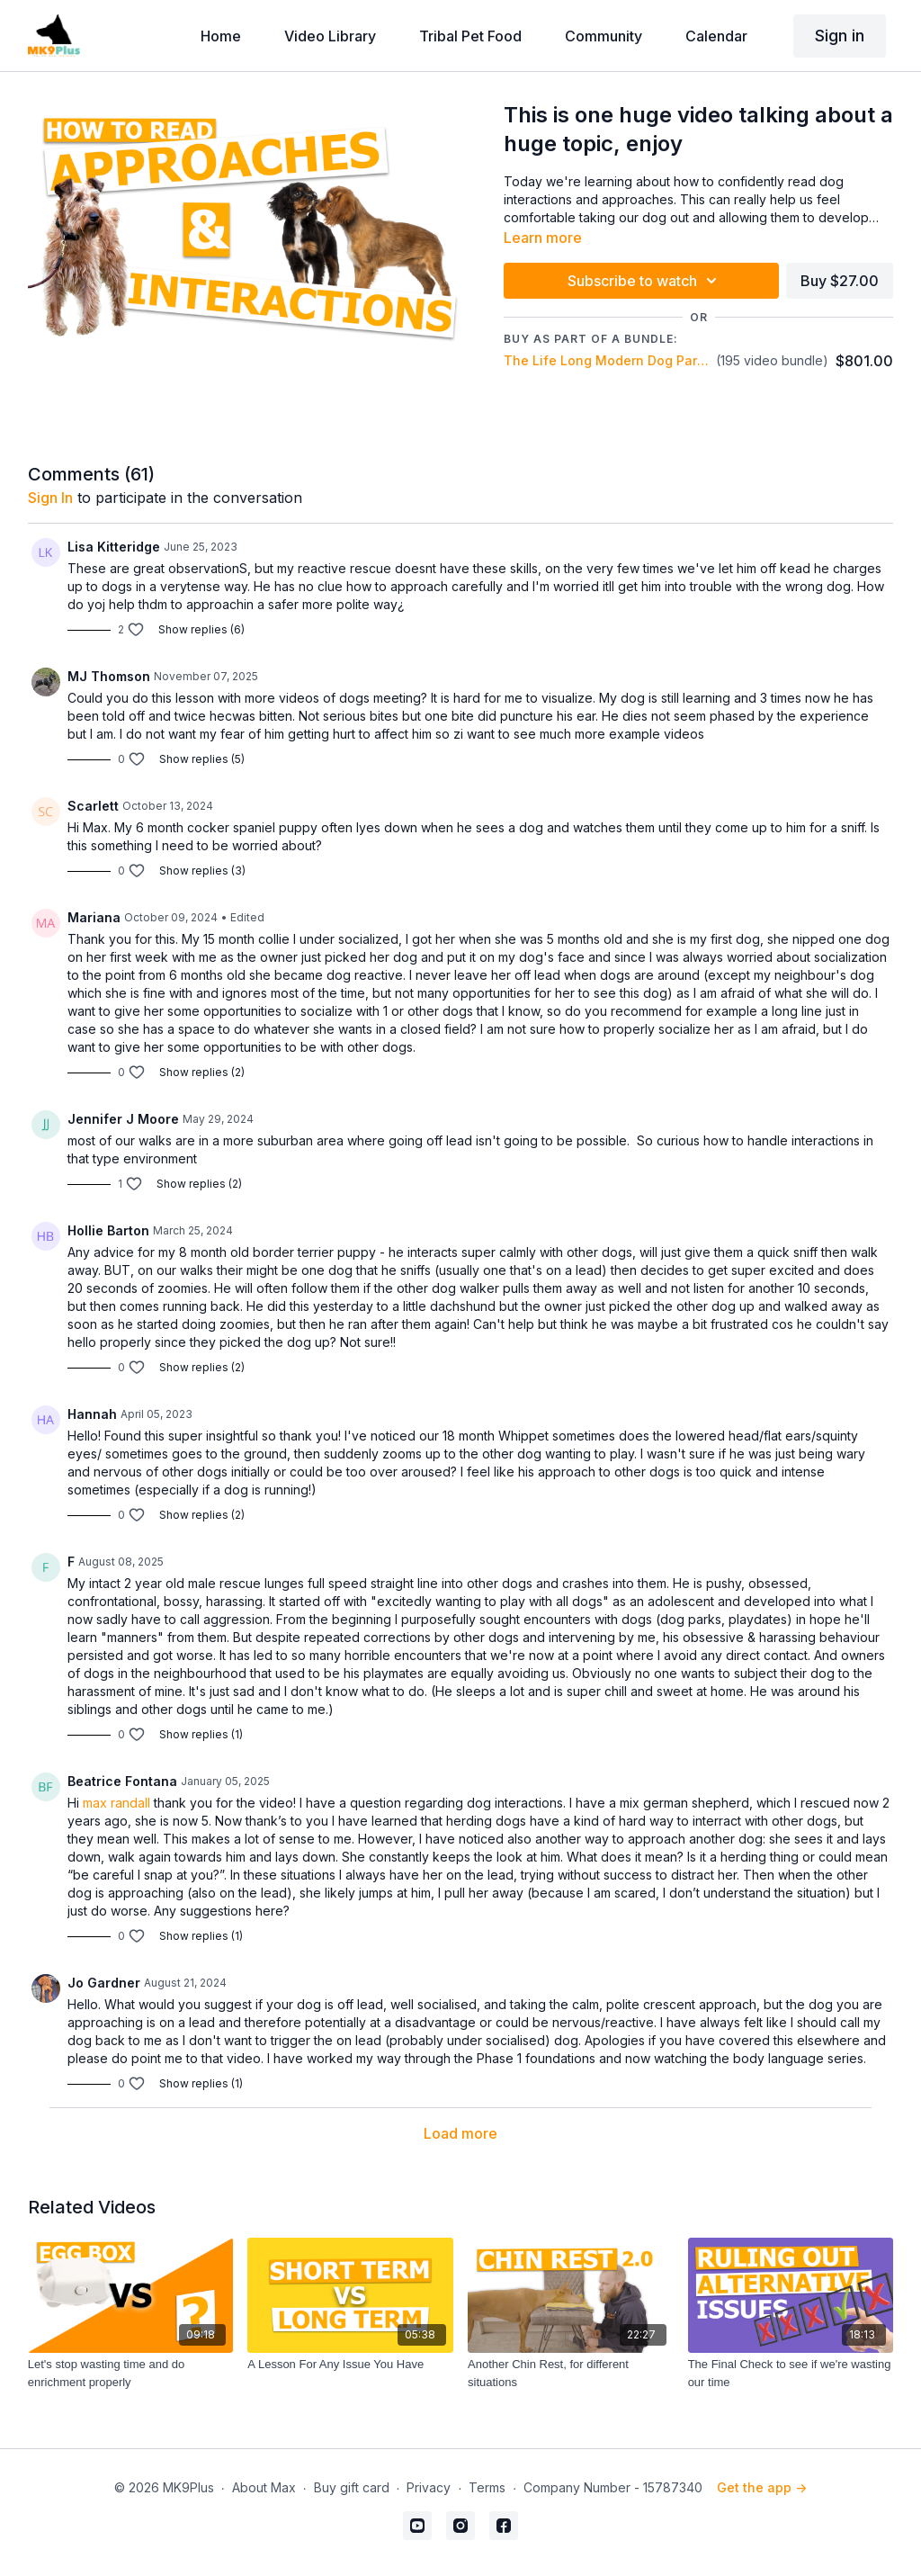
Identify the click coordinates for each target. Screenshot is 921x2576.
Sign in (839, 35)
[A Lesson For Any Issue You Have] (350, 2365)
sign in (50, 498)
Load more (460, 2133)
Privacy (429, 2487)
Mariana (94, 917)
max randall (116, 1802)
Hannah (92, 1414)
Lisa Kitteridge (113, 546)
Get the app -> (762, 2487)
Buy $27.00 (839, 281)
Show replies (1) (201, 1734)
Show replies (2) (202, 1072)
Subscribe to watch (645, 281)
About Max (264, 2487)
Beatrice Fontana (122, 1781)
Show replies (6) (201, 629)
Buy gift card (351, 2487)
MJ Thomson (108, 676)
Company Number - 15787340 (612, 2487)
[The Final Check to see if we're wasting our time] (791, 2373)
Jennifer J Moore (123, 1118)
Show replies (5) (202, 759)
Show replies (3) (202, 870)
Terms (487, 2487)
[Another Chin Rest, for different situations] (571, 2373)
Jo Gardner (103, 1982)
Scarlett (93, 805)
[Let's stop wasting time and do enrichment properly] (131, 2373)
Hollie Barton (108, 1230)
